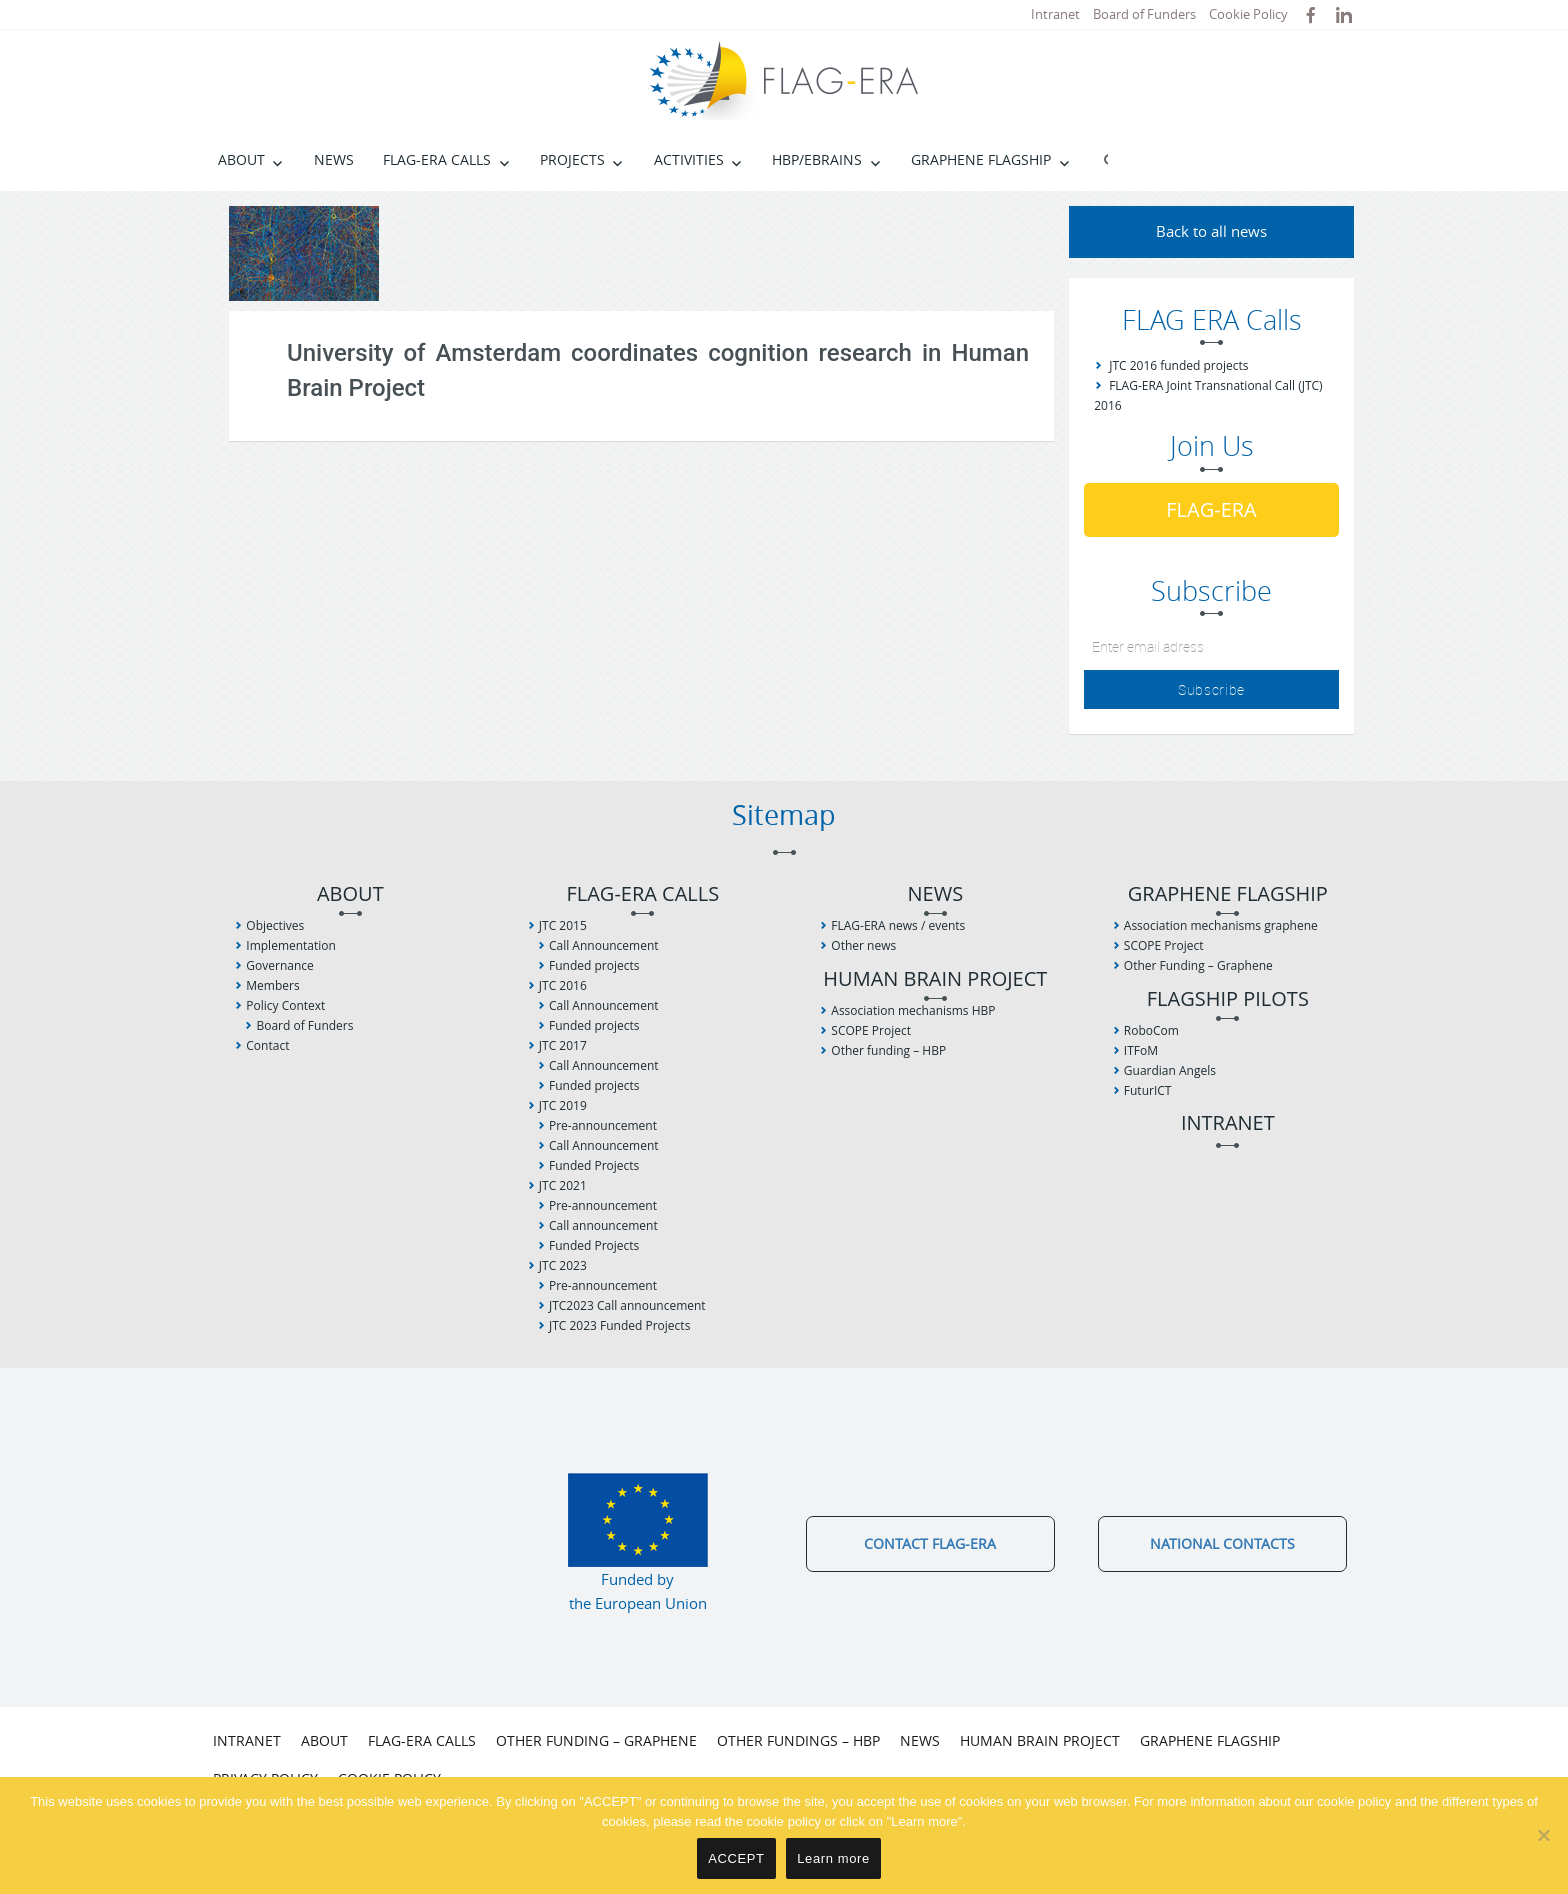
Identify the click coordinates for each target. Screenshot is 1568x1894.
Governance (279, 965)
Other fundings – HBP (798, 1740)
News (334, 159)
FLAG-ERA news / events (898, 925)
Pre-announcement (603, 1125)
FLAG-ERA (1211, 509)
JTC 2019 (563, 1105)
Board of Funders (1144, 14)
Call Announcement (604, 945)
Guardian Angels (1170, 1070)
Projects (572, 159)
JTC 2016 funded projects (1178, 365)
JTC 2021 (563, 1185)
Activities (689, 159)
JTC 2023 (563, 1265)
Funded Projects (594, 1165)
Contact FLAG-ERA (930, 1543)
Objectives (275, 925)
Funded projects (594, 965)
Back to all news (1211, 231)
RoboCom (1151, 1030)
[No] (1543, 1835)
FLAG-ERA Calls (437, 159)
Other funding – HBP (888, 1050)
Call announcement (603, 1225)
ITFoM (1141, 1050)
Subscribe (1211, 689)
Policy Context (285, 1005)
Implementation (291, 945)
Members (272, 985)
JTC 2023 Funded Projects (619, 1325)
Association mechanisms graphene (1221, 925)
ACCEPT (736, 1858)
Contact (267, 1045)
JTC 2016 (563, 985)
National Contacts (1222, 1543)
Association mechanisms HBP (913, 1010)
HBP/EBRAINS (817, 159)
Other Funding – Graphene (1198, 965)
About (241, 159)
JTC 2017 (563, 1045)
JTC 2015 (563, 925)
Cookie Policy (1248, 14)
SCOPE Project (871, 1030)
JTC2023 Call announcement (627, 1305)
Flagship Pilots (1228, 999)
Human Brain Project (935, 979)
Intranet (1055, 14)
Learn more (833, 1858)
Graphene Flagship (981, 159)
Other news (863, 945)
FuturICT (1148, 1090)
